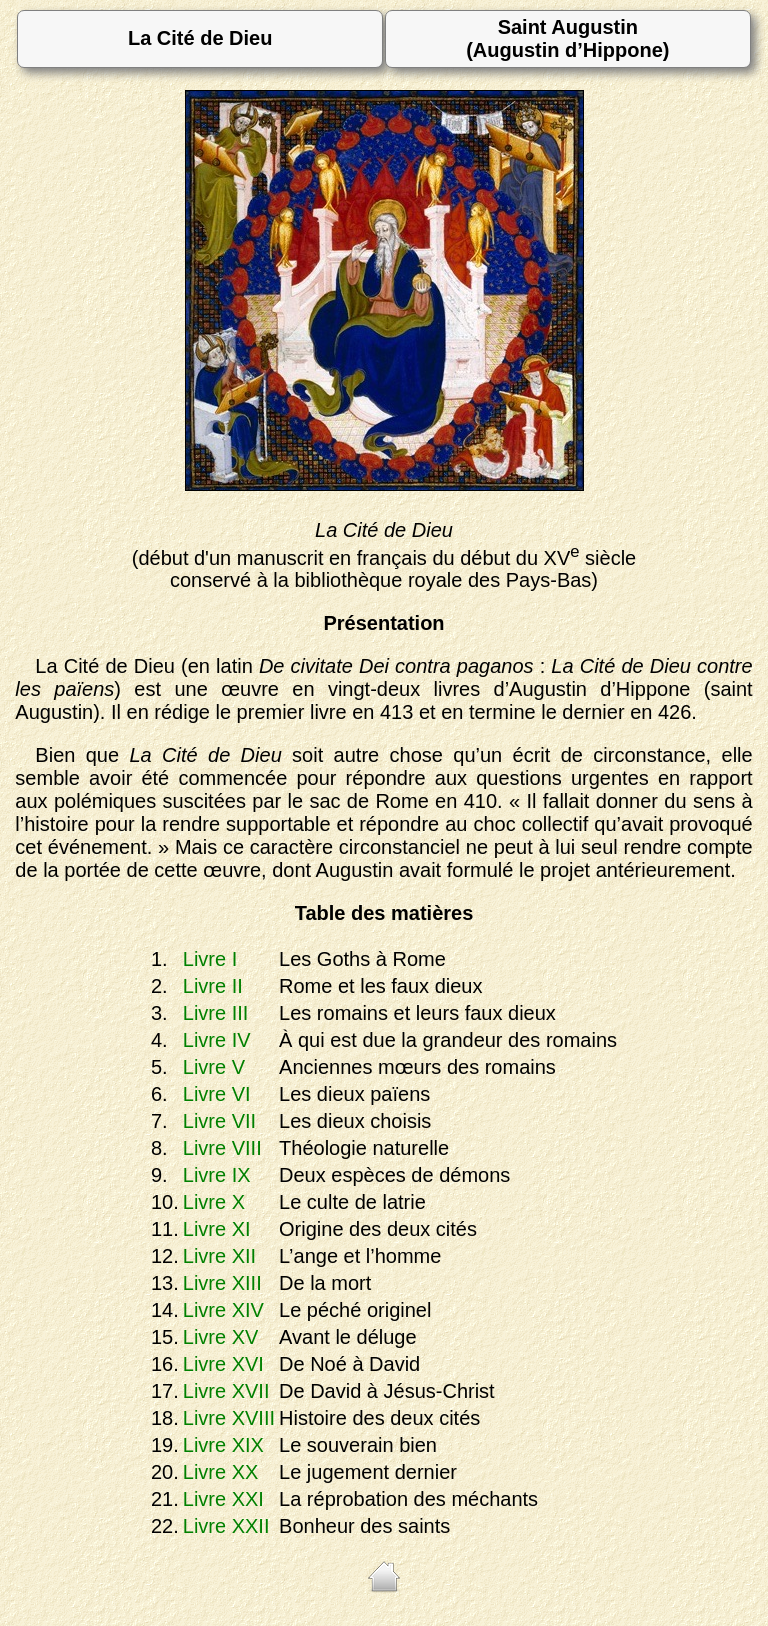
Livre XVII (226, 1391)
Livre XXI (223, 1499)
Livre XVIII (229, 1418)
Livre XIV (223, 1310)
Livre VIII (222, 1148)
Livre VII (219, 1121)
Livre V (214, 1067)
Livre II (213, 986)
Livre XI (217, 1229)
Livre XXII (226, 1526)
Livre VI (217, 1094)
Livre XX (221, 1472)
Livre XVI (223, 1364)
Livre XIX (223, 1445)
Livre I (210, 959)
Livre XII (219, 1256)
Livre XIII (222, 1283)
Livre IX (217, 1175)
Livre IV (217, 1040)
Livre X (214, 1202)
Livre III (216, 1013)
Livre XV (221, 1337)
